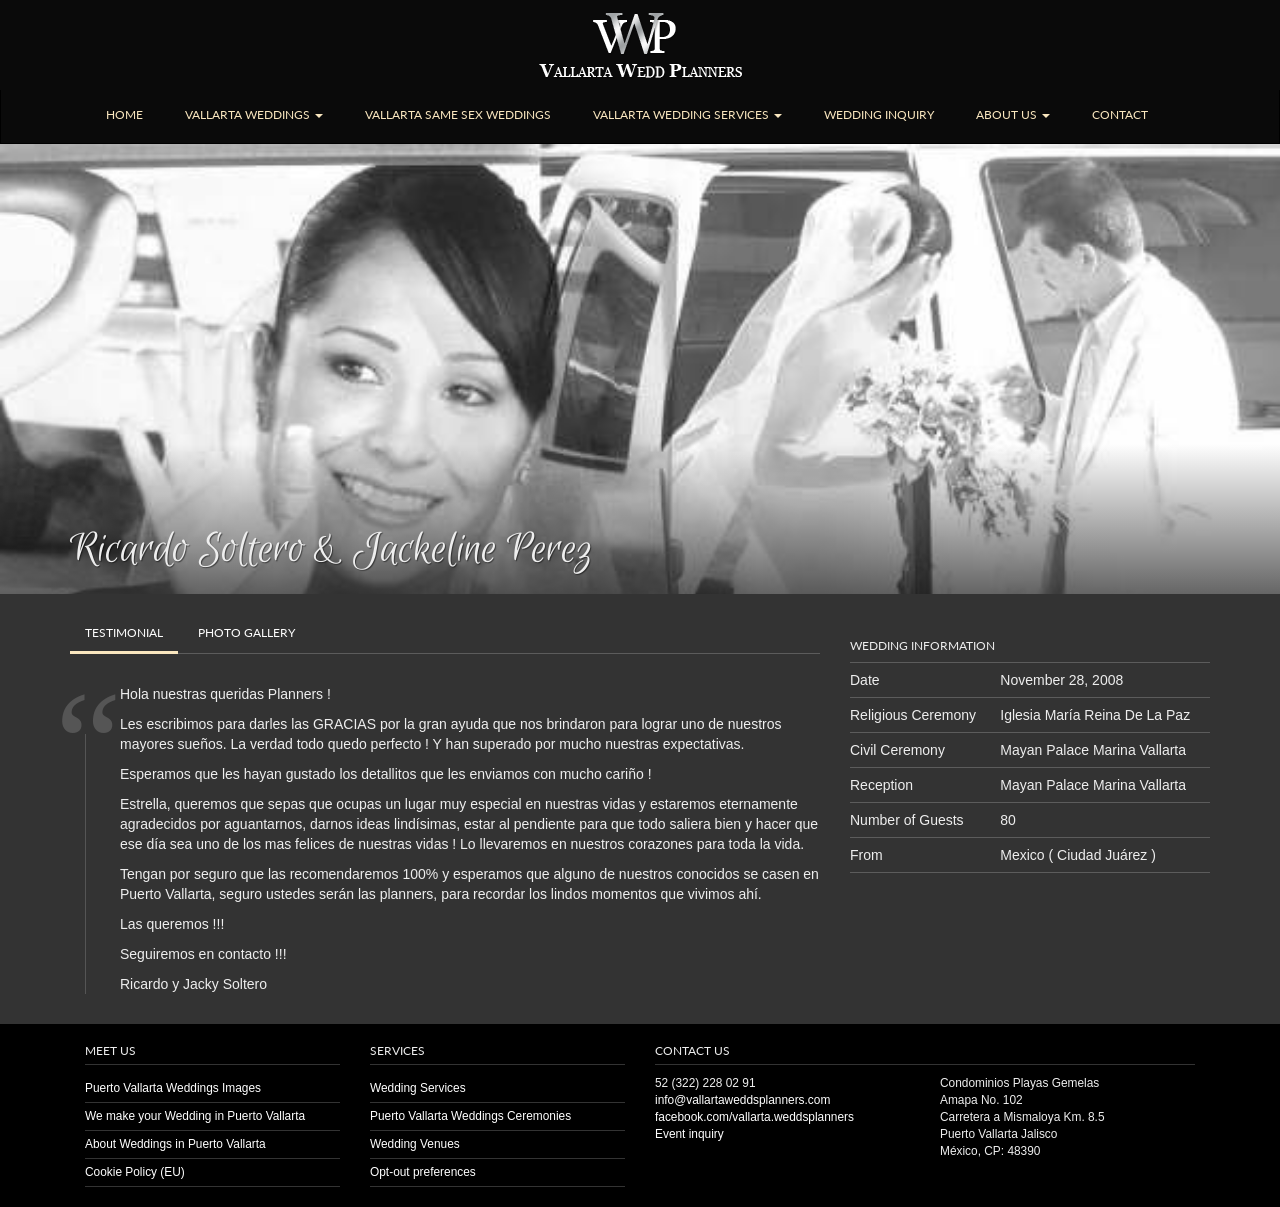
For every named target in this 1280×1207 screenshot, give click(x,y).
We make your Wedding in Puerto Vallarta (195, 1116)
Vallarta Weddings (254, 114)
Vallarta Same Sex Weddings (458, 114)
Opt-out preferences (423, 1172)
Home (124, 114)
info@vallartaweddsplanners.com (742, 1100)
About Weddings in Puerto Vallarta (175, 1144)
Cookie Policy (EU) (135, 1172)
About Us (1013, 114)
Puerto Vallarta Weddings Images (173, 1088)
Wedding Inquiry (879, 114)
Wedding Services (418, 1088)
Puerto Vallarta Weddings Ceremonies (470, 1116)
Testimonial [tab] (124, 632)
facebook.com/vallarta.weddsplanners (754, 1117)
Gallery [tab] (246, 632)
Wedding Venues (415, 1144)
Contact (1120, 114)
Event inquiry (689, 1134)
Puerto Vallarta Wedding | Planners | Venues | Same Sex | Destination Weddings (640, 45)
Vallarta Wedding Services (687, 114)
